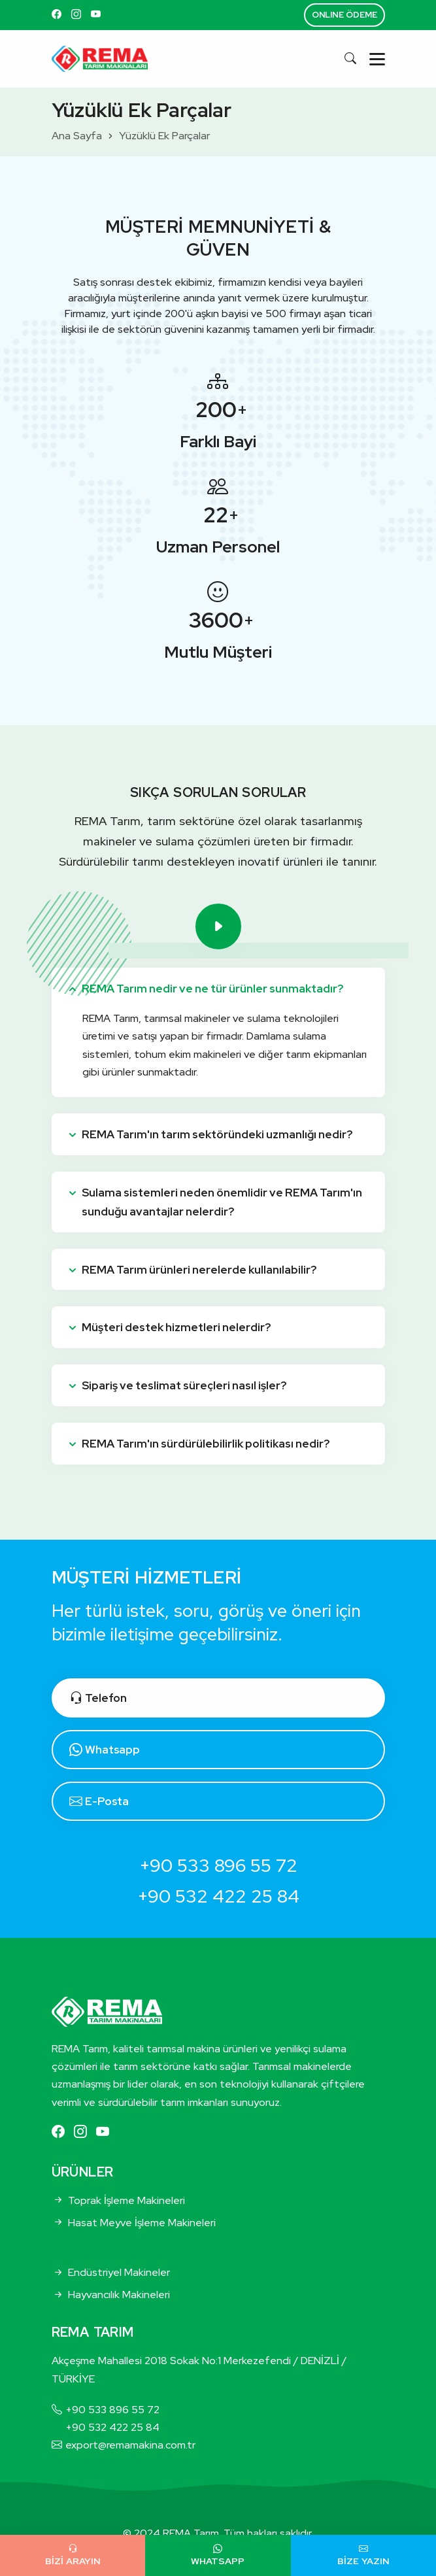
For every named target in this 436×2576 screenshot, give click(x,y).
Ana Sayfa (77, 136)
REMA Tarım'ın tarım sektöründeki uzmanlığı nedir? (217, 1134)
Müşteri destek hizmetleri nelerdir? (176, 1327)
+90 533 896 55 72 (218, 1865)
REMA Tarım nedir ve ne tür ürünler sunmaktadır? (212, 988)
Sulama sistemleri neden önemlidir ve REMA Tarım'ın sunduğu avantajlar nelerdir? (222, 1202)
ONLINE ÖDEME (344, 14)
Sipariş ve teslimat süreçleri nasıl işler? (184, 1385)
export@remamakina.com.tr (130, 2445)
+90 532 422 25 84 (218, 1896)
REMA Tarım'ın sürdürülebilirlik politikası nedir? (205, 1443)
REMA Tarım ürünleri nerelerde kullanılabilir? (199, 1270)
